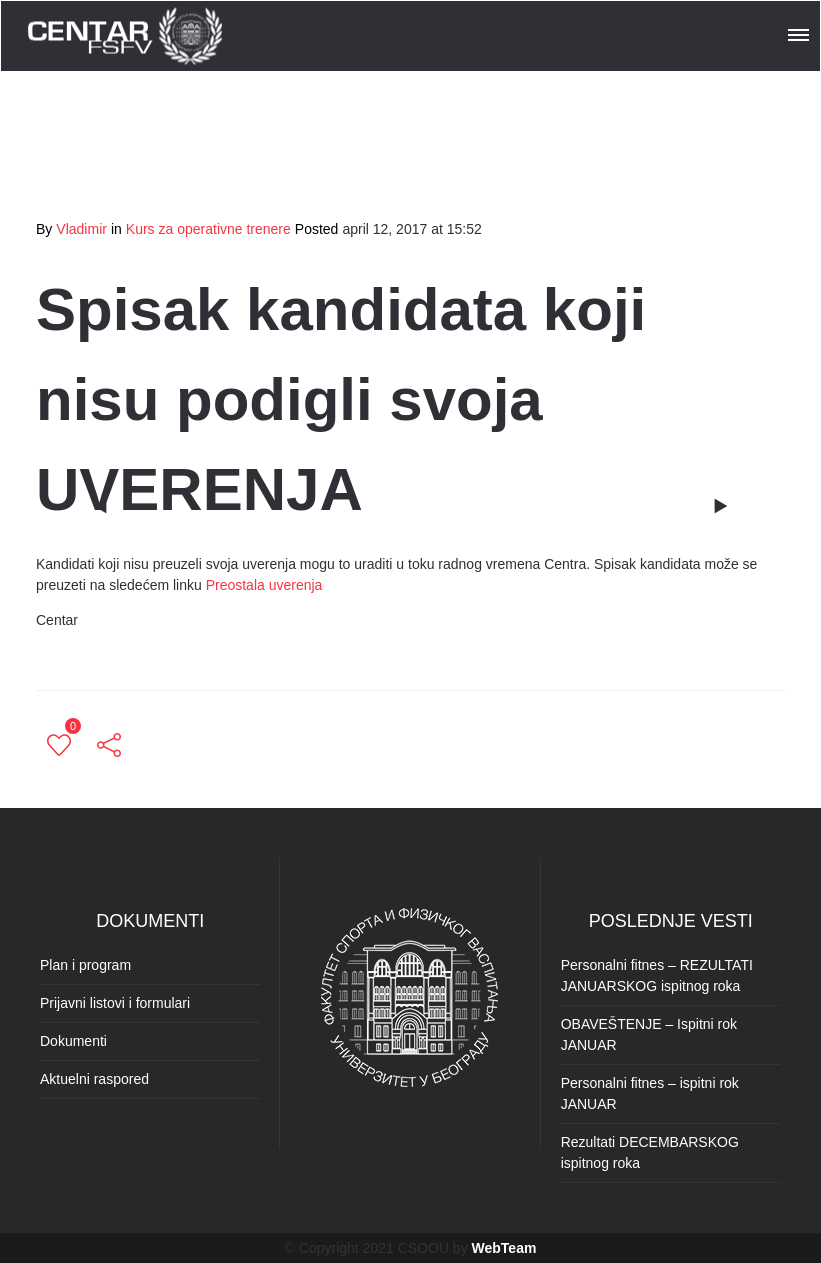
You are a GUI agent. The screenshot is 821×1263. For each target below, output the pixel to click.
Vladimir (81, 229)
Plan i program (85, 965)
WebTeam (504, 1248)
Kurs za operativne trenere (208, 229)
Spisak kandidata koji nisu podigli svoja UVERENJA (341, 399)
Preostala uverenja (264, 585)
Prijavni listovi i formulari (115, 1003)
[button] (800, 32)
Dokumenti (73, 1041)
